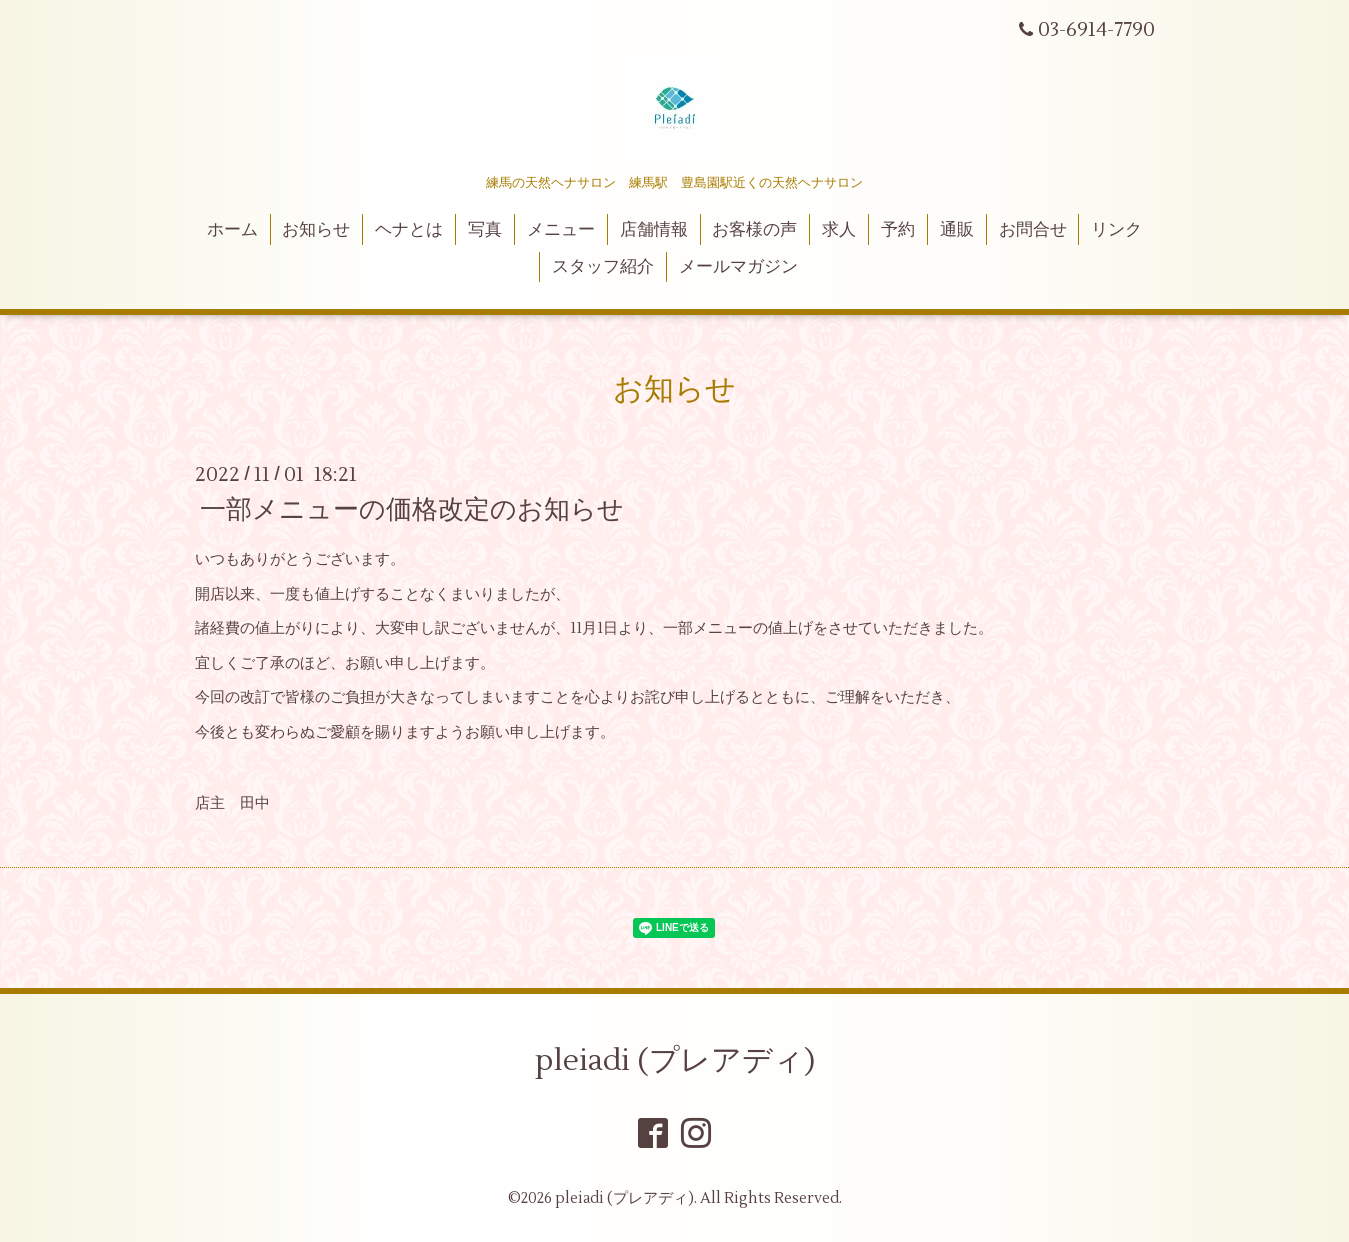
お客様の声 (754, 230)
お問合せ (1033, 230)
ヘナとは (409, 230)
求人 (839, 230)
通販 (957, 230)
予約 (898, 230)
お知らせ (316, 230)
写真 (485, 230)
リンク (1116, 230)
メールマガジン (738, 267)
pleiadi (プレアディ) (675, 1060)
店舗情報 (654, 230)
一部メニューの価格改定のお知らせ (412, 510)
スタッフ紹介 (603, 267)
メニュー (561, 230)
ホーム (232, 230)
